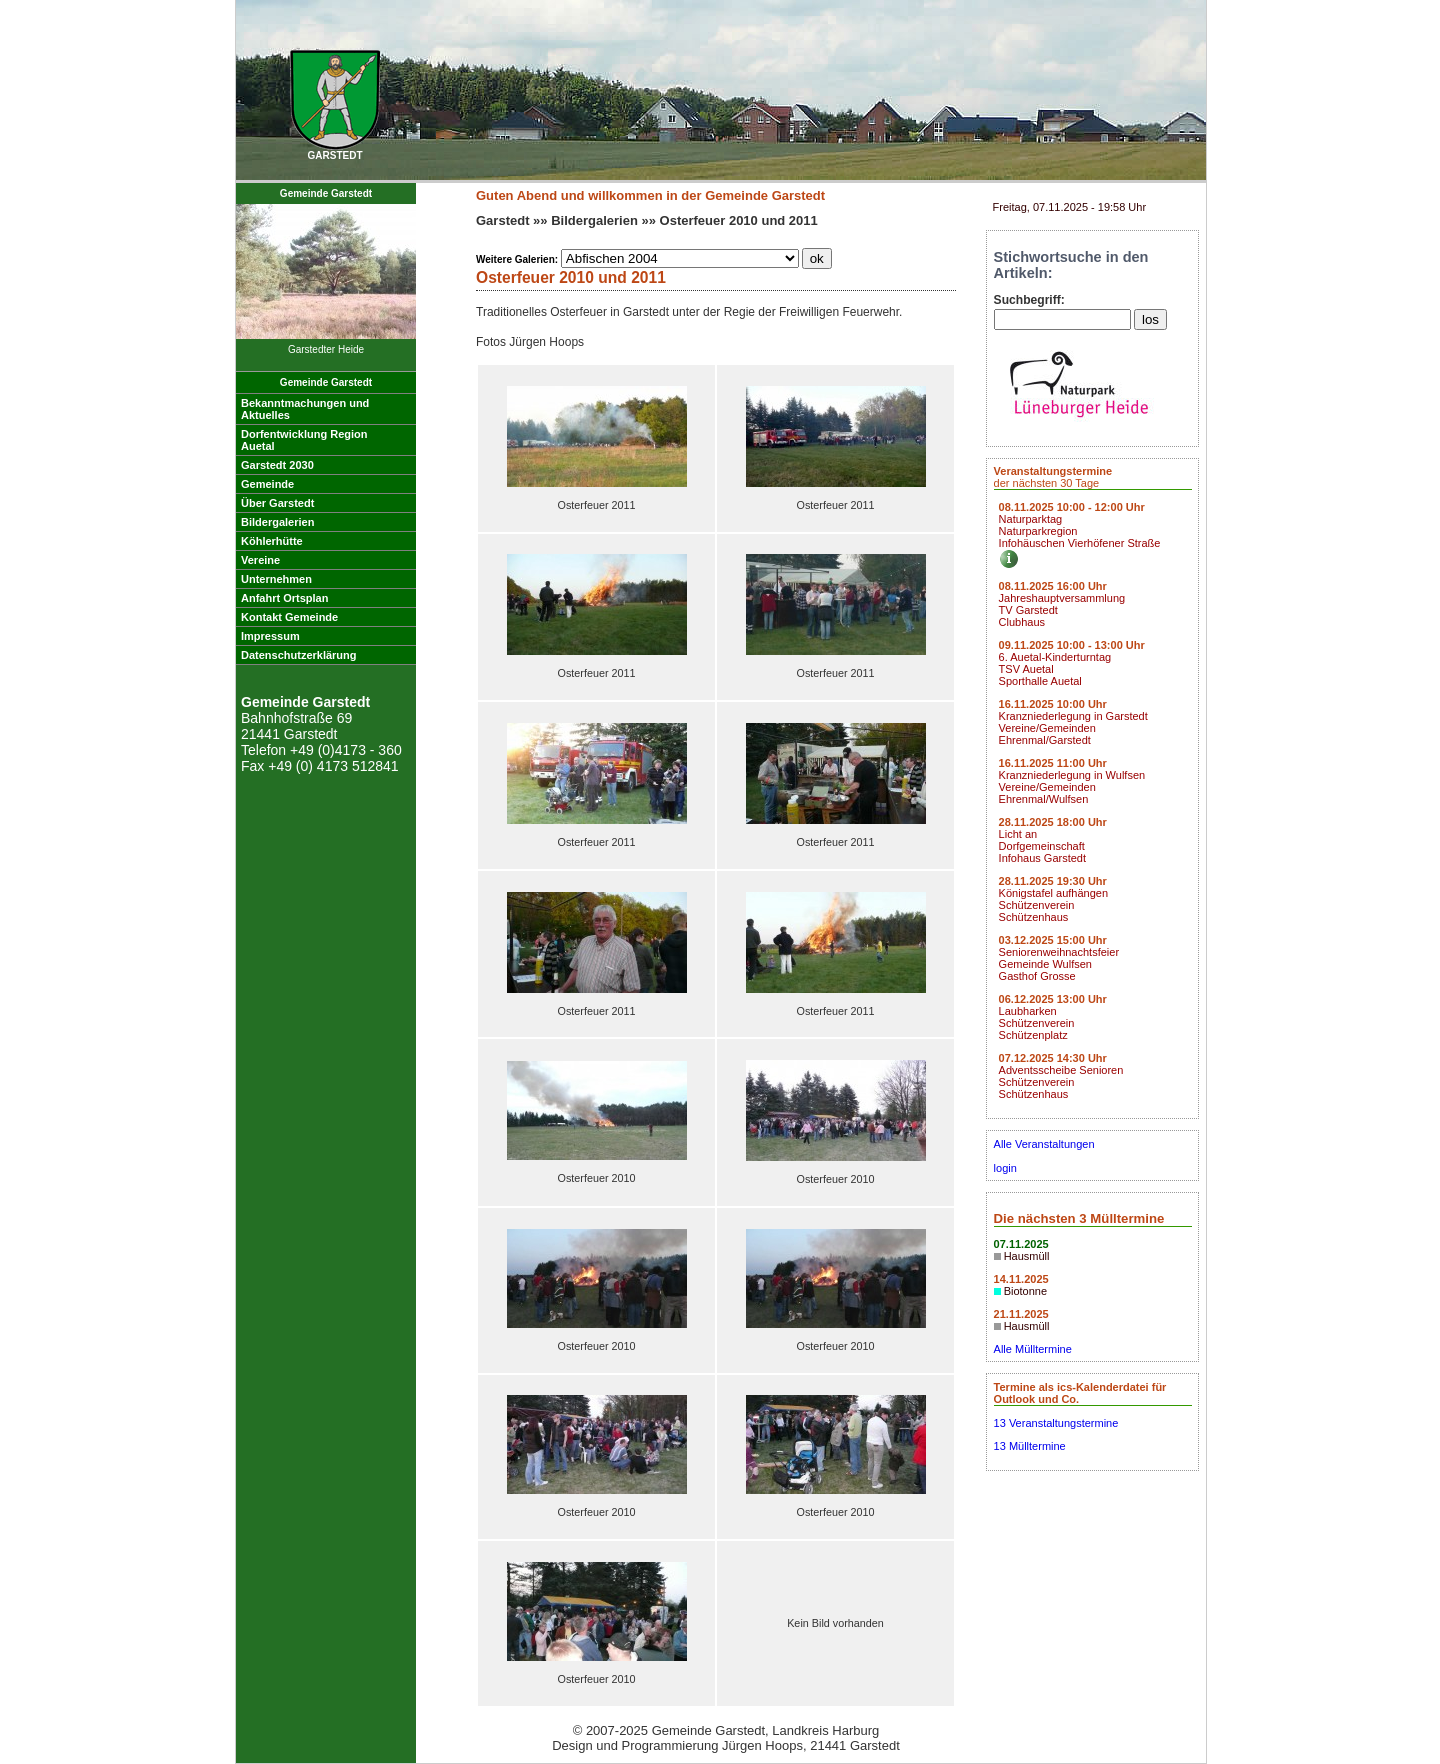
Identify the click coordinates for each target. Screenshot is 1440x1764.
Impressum (270, 636)
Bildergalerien (277, 522)
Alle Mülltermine (1033, 1349)
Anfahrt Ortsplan (284, 598)
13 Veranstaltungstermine (1056, 1423)
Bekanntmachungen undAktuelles (305, 409)
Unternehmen (276, 579)
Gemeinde (267, 484)
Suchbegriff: (1029, 300)
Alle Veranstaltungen (1044, 1144)
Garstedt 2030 (277, 465)
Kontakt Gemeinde (289, 617)
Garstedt (502, 220)
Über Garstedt (277, 503)
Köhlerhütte (272, 541)
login (1005, 1168)
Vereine (260, 560)
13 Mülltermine (1030, 1446)
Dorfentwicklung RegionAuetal (304, 440)
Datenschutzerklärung (299, 655)
